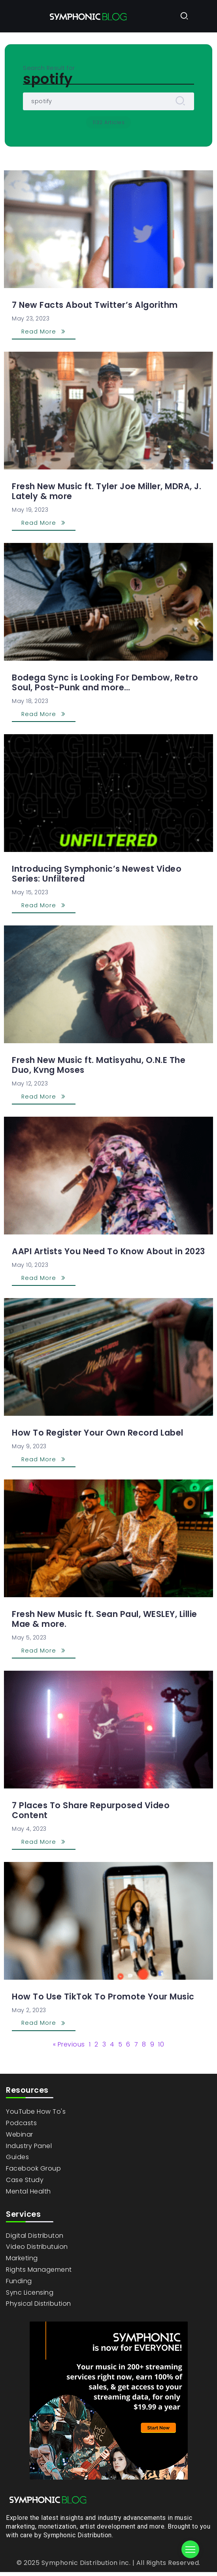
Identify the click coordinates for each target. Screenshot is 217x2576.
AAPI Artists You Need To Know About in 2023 (108, 1251)
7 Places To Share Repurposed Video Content (91, 1810)
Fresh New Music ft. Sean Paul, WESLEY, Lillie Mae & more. (104, 1619)
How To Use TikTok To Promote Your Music (103, 1996)
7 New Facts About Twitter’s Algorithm (95, 305)
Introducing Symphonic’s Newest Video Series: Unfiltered (96, 873)
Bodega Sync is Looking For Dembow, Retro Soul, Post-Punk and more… (105, 682)
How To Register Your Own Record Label (97, 1432)
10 (161, 2044)
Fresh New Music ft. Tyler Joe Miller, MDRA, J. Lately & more (106, 491)
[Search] (108, 101)
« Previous (69, 2044)
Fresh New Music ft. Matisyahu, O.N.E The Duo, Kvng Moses (98, 1065)
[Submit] (180, 101)
